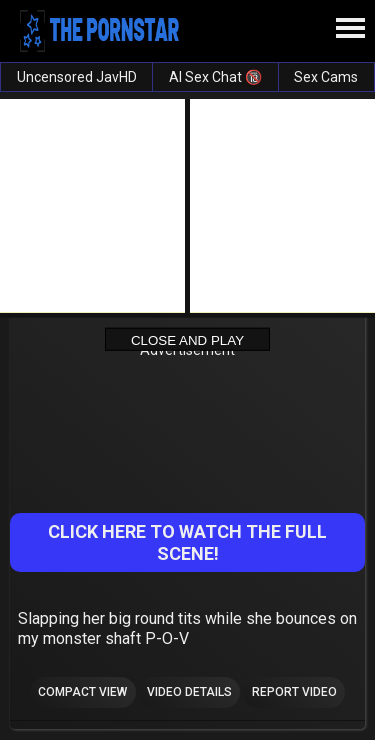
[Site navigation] (350, 29)
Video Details (189, 692)
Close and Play (187, 339)
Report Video (294, 692)
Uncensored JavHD (77, 77)
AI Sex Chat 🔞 (215, 77)
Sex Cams (326, 77)
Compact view (82, 692)
